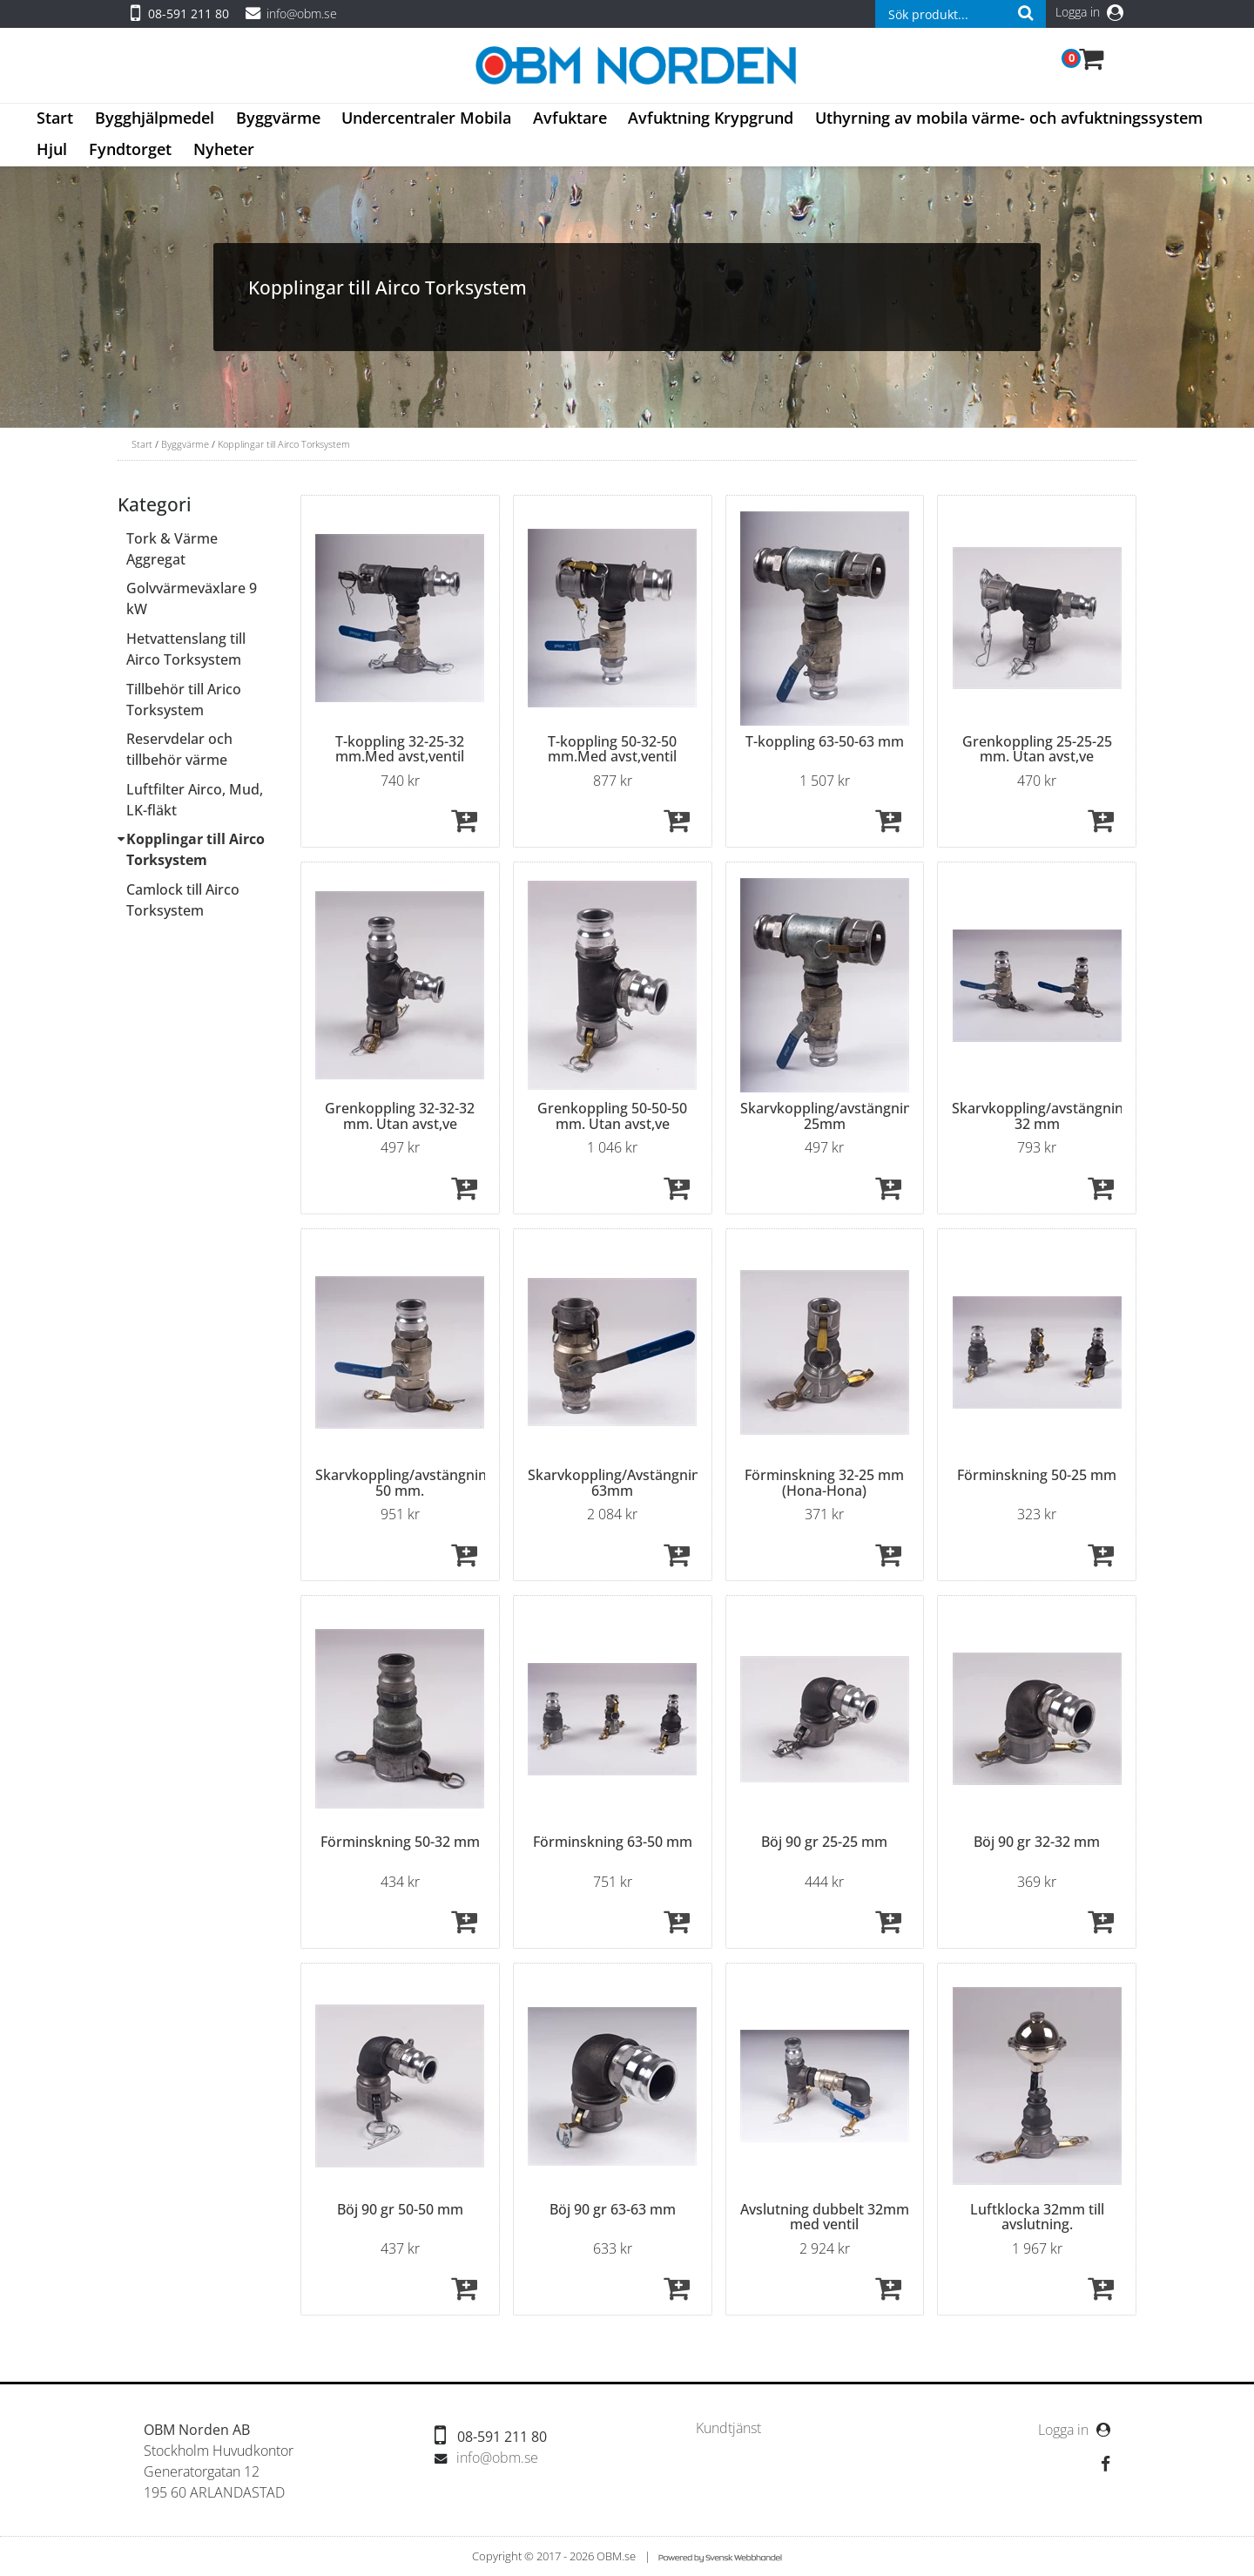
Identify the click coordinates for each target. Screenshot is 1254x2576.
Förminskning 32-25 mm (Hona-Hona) (824, 1482)
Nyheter (223, 149)
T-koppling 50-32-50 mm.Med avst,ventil (612, 749)
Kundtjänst (728, 2428)
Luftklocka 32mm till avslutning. (1037, 2217)
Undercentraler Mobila (426, 117)
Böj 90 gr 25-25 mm (824, 1841)
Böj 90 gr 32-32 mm (1037, 1841)
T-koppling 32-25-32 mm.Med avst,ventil (399, 749)
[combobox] (960, 14)
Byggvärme (278, 117)
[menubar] (627, 135)
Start (55, 117)
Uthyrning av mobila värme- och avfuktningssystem (1009, 117)
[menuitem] (55, 119)
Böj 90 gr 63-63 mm (612, 2209)
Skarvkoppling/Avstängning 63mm (618, 1482)
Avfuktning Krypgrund (710, 117)
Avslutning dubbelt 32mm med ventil (824, 2217)
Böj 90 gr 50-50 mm (400, 2209)
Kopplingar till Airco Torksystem (284, 443)
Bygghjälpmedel (154, 117)
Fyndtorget (130, 149)
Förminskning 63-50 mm (612, 1841)
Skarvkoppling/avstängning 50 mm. (405, 1482)
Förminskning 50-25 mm (1036, 1474)
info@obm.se (301, 13)
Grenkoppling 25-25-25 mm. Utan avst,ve (1037, 749)
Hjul (52, 149)
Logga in (1089, 11)
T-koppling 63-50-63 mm (824, 741)
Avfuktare (570, 117)
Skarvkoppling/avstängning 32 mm (1041, 1116)
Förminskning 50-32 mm (400, 1841)
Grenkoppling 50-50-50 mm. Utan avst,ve (612, 1116)
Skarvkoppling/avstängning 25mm (830, 1116)
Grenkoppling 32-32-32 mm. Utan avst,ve (400, 1116)
